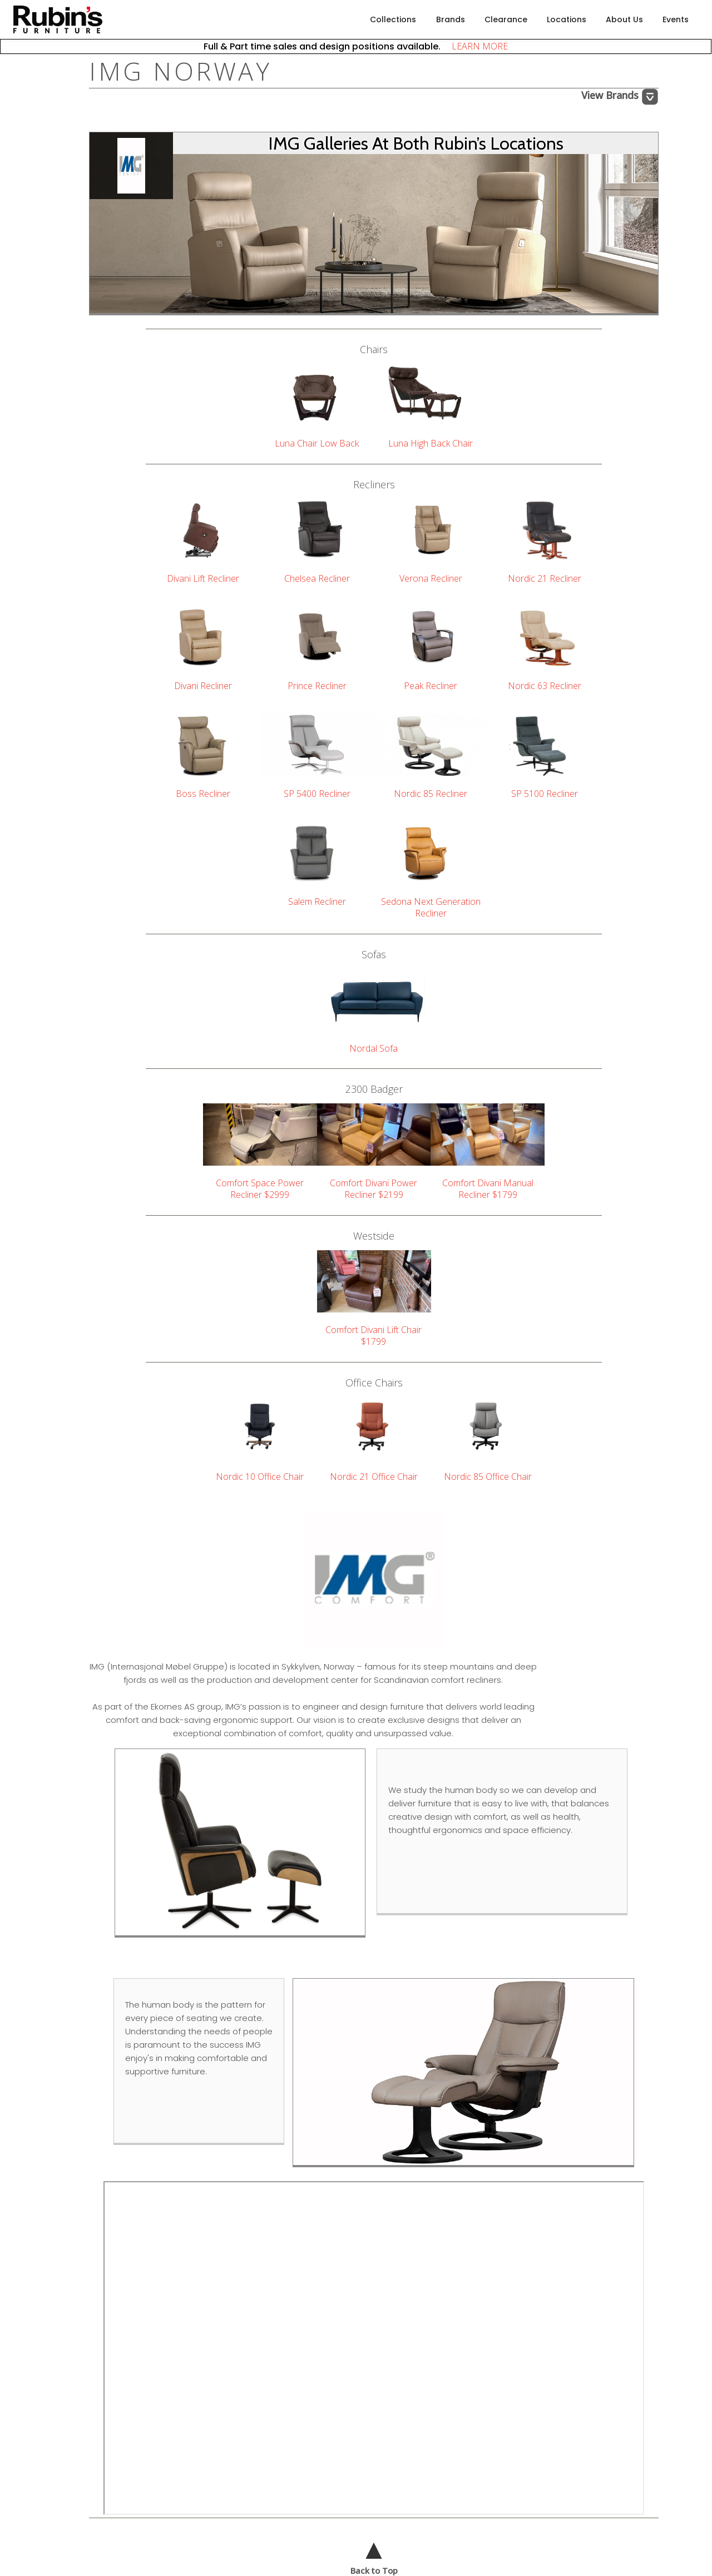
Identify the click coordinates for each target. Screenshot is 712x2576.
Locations (566, 19)
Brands (450, 19)
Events (675, 19)
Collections (393, 19)
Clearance (505, 19)
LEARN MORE (475, 46)
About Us (624, 19)
